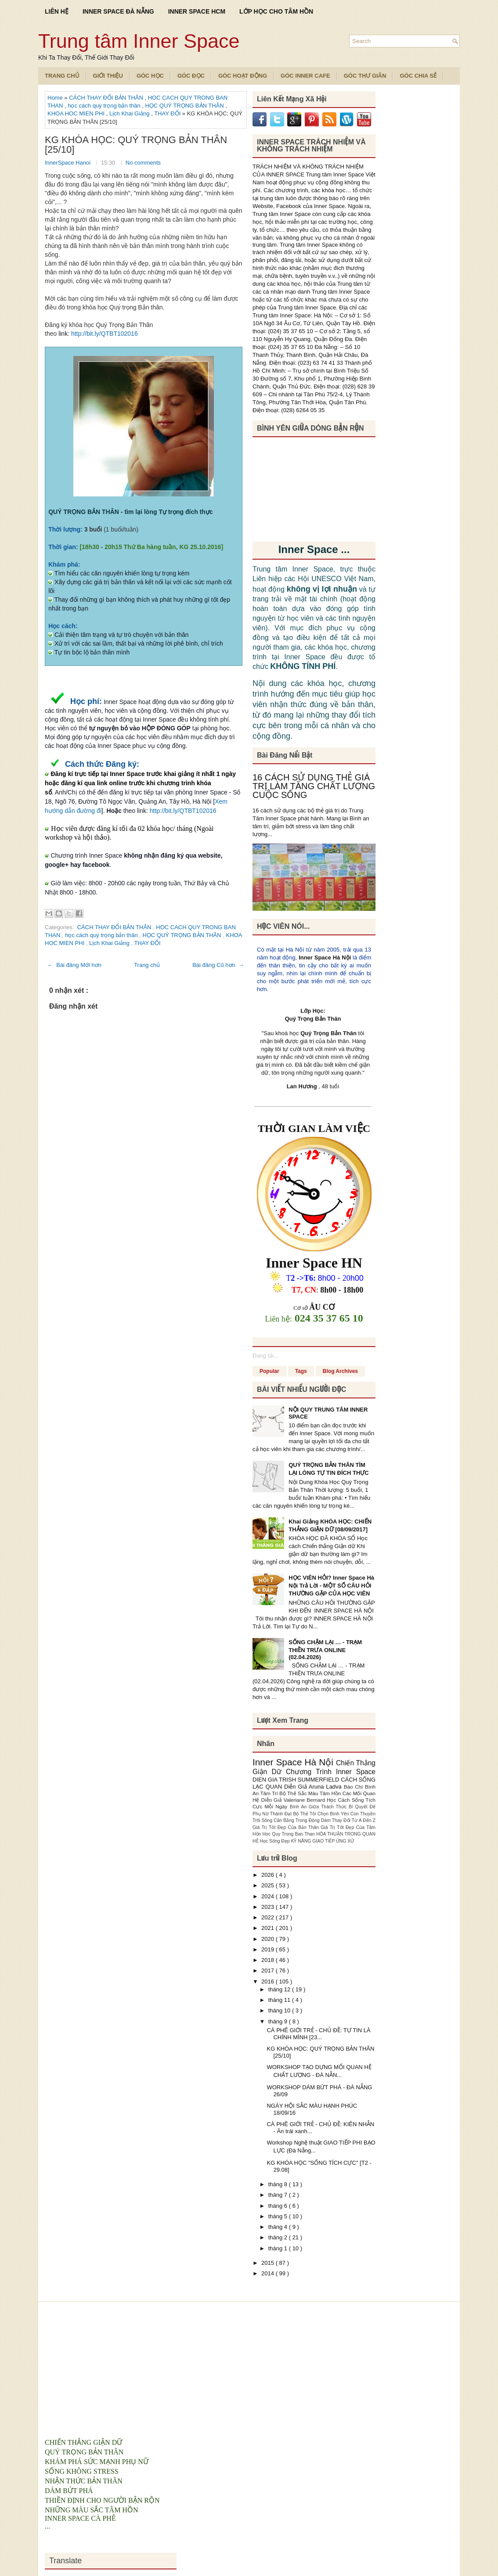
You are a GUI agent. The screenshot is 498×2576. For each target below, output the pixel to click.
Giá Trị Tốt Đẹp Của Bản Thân (287, 1827)
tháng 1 (278, 2248)
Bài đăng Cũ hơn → (218, 965)
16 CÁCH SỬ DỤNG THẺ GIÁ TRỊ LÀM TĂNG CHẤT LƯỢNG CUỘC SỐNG (314, 786)
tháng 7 (278, 2195)
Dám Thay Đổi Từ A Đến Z (348, 1820)
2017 (268, 1970)
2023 (268, 1907)
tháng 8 (278, 2184)
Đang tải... (265, 1355)
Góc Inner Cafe (305, 75)
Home (55, 97)
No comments (143, 162)
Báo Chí (354, 1786)
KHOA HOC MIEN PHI (76, 113)
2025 (268, 1885)
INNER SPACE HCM (196, 11)
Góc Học (150, 75)
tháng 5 (278, 2216)
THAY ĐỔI (168, 113)
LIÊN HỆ (57, 11)
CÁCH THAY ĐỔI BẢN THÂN (106, 97)
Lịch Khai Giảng (130, 113)
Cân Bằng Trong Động (297, 1820)
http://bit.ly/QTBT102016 (104, 333)
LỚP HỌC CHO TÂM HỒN (276, 11)
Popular (269, 1371)
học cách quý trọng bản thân (105, 105)
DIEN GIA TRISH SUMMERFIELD (297, 1779)
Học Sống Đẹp (275, 1841)
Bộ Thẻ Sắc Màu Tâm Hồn (311, 1793)
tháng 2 (278, 2237)
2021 (268, 1928)
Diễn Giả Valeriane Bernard (294, 1800)
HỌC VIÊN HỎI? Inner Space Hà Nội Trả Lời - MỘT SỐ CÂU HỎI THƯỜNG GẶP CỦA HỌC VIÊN (331, 1585)
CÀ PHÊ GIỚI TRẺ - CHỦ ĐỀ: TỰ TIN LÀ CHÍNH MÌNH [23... (318, 2034)
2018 (268, 1960)
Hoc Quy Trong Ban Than (290, 1834)
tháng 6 (278, 2205)
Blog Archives (340, 1371)
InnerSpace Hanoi (68, 162)
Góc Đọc (191, 75)
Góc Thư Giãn (365, 75)
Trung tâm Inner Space (139, 41)
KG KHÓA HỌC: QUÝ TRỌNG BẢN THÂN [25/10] (136, 144)
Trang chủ (147, 965)
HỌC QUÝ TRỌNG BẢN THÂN (185, 105)
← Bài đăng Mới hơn (74, 965)
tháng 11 (280, 2000)
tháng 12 (280, 1989)
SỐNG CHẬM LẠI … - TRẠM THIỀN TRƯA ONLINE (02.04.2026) (325, 1649)
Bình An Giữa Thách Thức (319, 1806)
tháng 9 (278, 2021)
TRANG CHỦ (62, 75)
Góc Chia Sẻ (418, 75)
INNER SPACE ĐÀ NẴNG (118, 11)
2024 (268, 1896)
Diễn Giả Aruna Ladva (314, 1786)
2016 (268, 1981)
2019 (268, 1949)
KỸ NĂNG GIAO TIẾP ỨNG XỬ (322, 1841)
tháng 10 (280, 2010)
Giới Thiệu (108, 75)
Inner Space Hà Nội (325, 957)
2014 (268, 2273)
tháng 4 (278, 2227)
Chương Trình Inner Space (330, 1771)
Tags (301, 1371)
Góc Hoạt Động (242, 75)
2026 (268, 1875)
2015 (268, 2263)
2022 (268, 1917)
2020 (268, 1939)
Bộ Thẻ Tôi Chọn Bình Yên (321, 1813)
